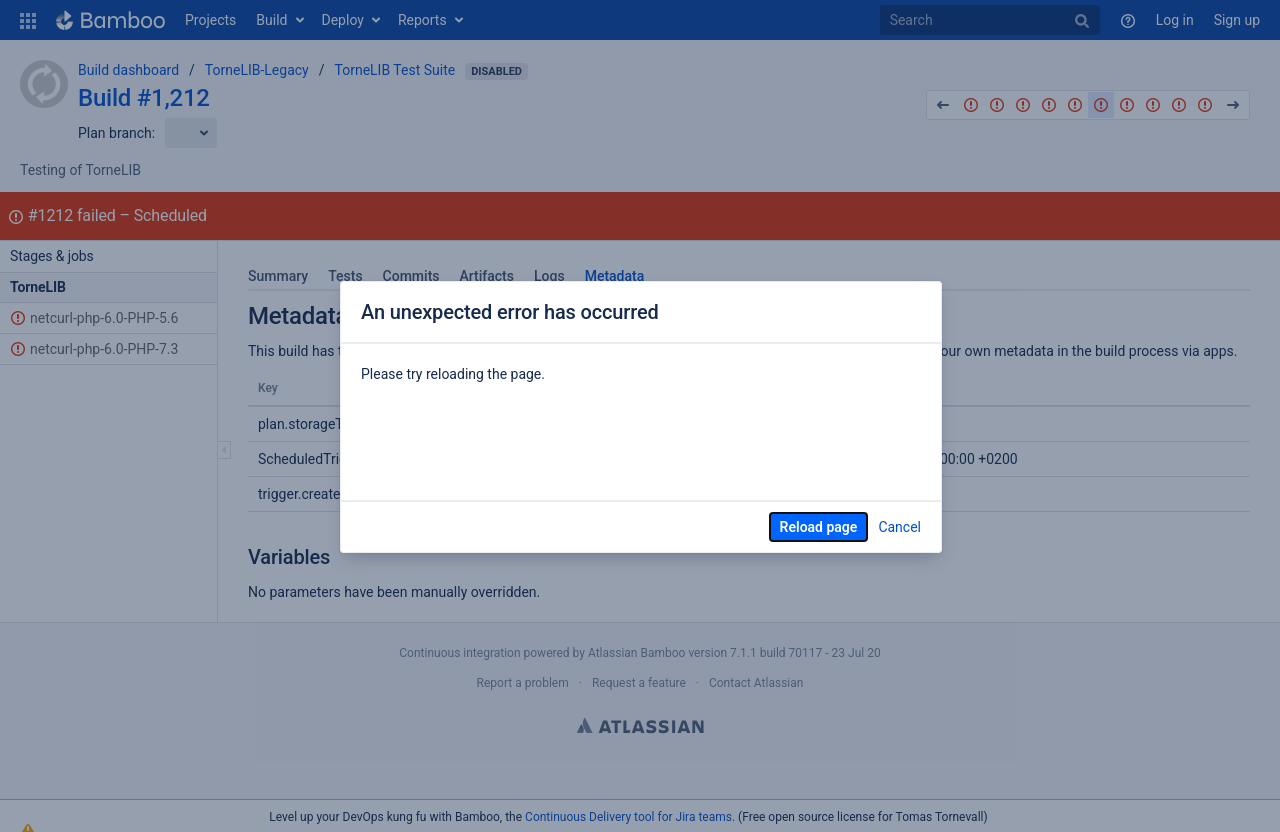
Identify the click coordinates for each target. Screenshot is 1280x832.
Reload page (819, 527)
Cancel (899, 527)
